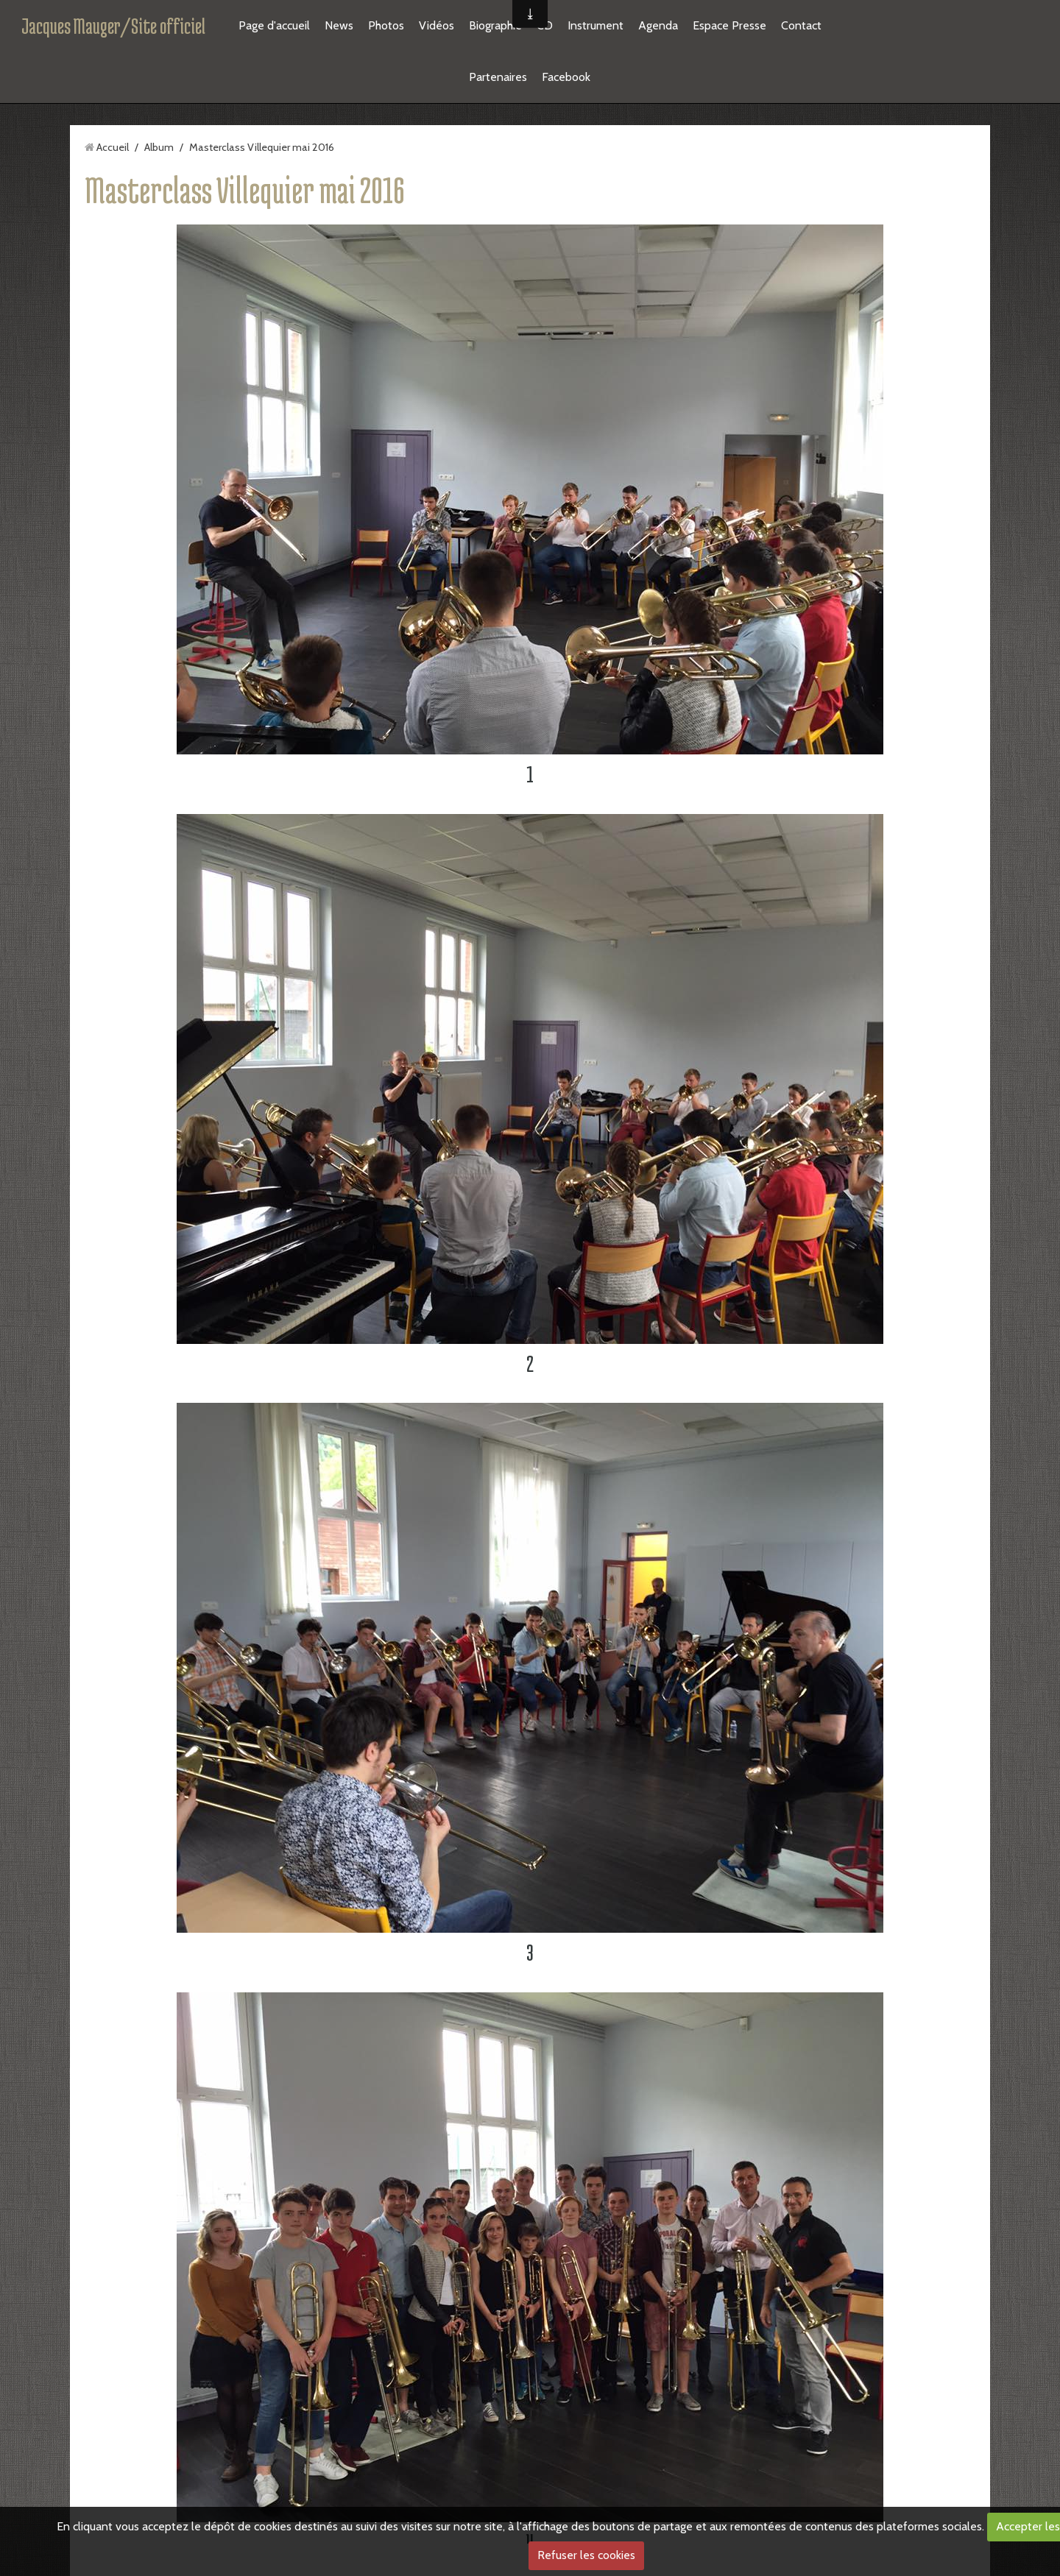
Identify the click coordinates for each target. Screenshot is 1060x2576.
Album (159, 147)
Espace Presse (729, 25)
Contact (801, 25)
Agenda (658, 25)
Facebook (566, 77)
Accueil (112, 147)
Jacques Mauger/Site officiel (113, 26)
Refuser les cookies (586, 2555)
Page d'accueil (274, 25)
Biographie (495, 25)
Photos (386, 25)
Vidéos (436, 25)
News (339, 25)
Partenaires (498, 77)
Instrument (595, 25)
